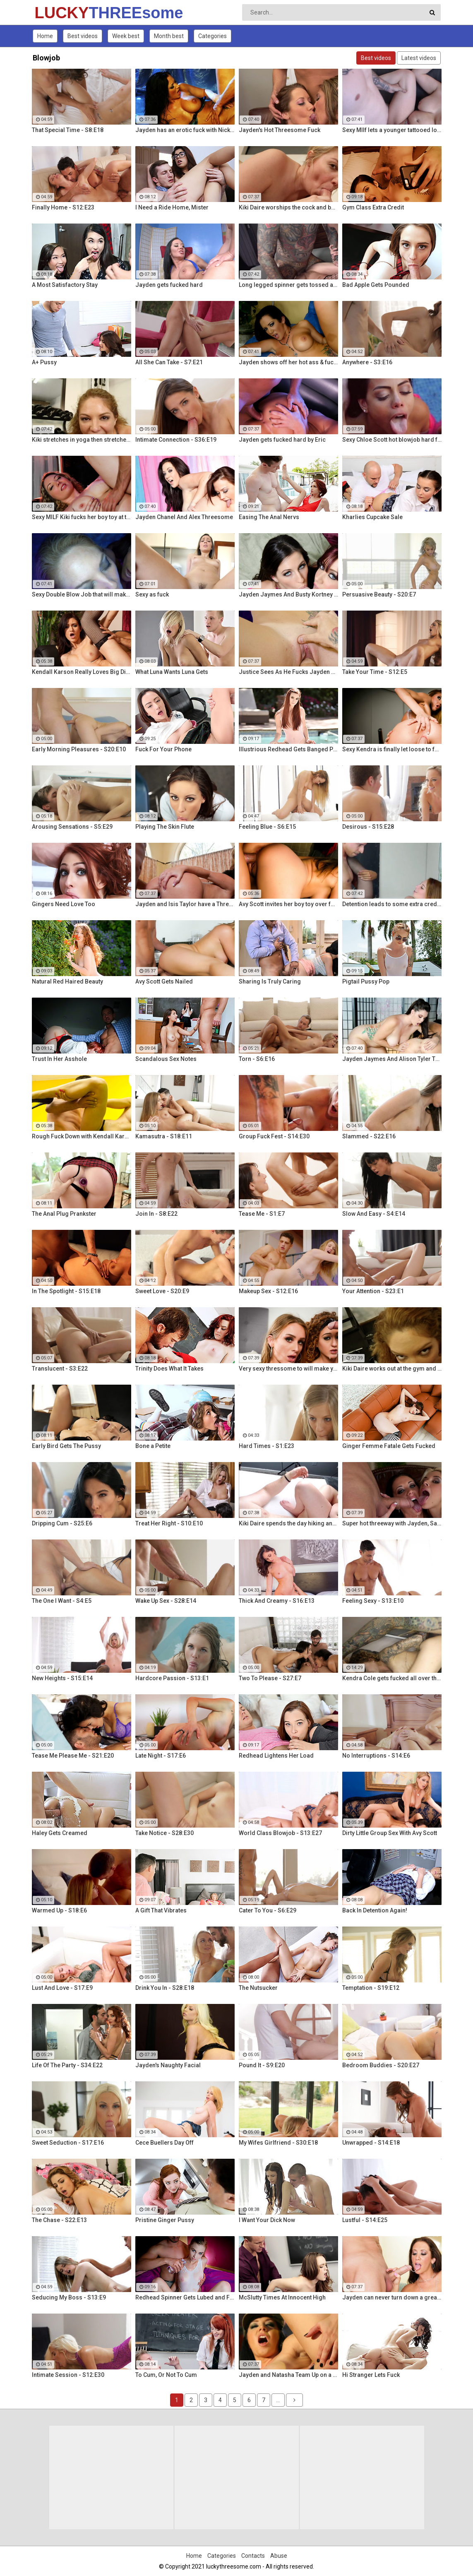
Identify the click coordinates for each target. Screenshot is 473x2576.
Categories (212, 36)
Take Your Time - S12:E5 (374, 672)
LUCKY (56, 13)
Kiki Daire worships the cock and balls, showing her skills (288, 207)
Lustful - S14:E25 (364, 2220)
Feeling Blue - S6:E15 (267, 826)
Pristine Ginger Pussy (164, 2220)
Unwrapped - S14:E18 (371, 2142)
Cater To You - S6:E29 (267, 1910)
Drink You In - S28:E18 (164, 1987)
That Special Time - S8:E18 (67, 130)
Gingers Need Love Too (63, 904)
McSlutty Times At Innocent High (282, 2297)
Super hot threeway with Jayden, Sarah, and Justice (392, 1523)
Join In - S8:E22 (156, 1213)
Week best (125, 36)
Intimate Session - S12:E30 (68, 2375)
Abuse (278, 2555)
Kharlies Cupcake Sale (372, 517)
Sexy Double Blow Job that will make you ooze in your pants (81, 594)
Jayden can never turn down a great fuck (392, 2297)
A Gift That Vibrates (161, 1910)
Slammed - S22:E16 (369, 1136)
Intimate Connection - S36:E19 (175, 439)
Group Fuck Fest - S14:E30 (274, 1136)
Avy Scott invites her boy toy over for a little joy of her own (288, 904)
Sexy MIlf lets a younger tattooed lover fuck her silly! (392, 130)
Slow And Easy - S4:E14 (373, 1213)
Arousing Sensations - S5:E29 (72, 826)
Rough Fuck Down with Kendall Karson (81, 1136)
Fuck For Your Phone (163, 749)
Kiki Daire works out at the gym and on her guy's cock (392, 1368)
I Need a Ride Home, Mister (172, 207)
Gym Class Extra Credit (373, 207)
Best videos (82, 36)
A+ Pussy (44, 362)
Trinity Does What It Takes (169, 1368)
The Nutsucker (258, 1987)
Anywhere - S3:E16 (367, 362)
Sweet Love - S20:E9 (162, 1291)
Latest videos (418, 58)
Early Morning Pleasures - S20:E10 (79, 749)
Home (45, 36)
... (278, 2400)
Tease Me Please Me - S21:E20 (73, 1755)
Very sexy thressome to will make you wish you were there (288, 1368)
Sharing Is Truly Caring (270, 981)
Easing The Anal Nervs (269, 517)
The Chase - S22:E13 (59, 2220)
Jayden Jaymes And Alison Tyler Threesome (392, 1059)
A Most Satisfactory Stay (65, 284)
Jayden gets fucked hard (169, 284)
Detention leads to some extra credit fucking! (392, 904)
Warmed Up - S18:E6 (59, 1910)
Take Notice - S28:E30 (164, 1833)
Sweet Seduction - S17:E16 (68, 2142)
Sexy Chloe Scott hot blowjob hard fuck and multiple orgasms (392, 439)
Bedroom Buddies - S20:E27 (380, 2065)
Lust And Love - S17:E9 (62, 1987)
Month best (169, 36)
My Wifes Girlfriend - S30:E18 (278, 2142)
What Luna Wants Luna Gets (171, 672)
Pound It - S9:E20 (262, 2065)
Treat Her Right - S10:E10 (169, 1523)
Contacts (253, 2555)
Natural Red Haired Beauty (67, 981)
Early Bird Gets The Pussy (66, 1446)
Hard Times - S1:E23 (266, 1446)
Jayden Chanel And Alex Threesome (184, 517)
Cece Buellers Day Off (164, 2142)
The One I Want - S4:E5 (61, 1600)
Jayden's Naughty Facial (168, 2065)
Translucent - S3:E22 (60, 1368)
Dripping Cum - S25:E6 (62, 1523)
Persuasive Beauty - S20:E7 (379, 594)
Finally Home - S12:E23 (63, 207)
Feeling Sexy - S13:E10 (372, 1600)
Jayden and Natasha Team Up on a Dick (288, 2375)
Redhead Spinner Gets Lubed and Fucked (185, 2297)
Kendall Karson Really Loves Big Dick (81, 672)
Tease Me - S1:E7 (262, 1213)
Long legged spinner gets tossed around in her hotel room (288, 284)
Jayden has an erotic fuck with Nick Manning (185, 130)
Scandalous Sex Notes (166, 1059)
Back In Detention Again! (374, 1910)
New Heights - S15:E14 (62, 1678)
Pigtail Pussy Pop (365, 981)
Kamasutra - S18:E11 (163, 1136)
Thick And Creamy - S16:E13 (277, 1600)
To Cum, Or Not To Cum (166, 2375)
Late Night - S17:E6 (160, 1755)
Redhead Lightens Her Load (276, 1755)
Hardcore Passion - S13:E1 (172, 1678)
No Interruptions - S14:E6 (376, 1755)
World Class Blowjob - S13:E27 (280, 1833)
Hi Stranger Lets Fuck (371, 2375)
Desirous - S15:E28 (368, 826)
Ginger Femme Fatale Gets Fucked (388, 1446)
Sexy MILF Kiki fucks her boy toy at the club (81, 517)
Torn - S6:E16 (257, 1059)
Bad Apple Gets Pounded (375, 284)
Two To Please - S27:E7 (270, 1678)
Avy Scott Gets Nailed (164, 981)
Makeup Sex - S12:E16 (268, 1291)
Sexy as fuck (152, 594)
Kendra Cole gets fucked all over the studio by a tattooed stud (392, 1678)
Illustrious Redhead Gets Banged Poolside (288, 749)
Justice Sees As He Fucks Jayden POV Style (288, 672)
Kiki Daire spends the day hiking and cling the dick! (288, 1523)
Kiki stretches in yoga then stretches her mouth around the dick (81, 439)
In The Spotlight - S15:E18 (66, 1291)
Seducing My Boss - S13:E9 (69, 2297)
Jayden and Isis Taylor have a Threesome (185, 904)
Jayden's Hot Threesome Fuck (279, 130)
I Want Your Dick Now (267, 2220)
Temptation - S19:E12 (370, 1987)
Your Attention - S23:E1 (373, 1291)
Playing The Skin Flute (164, 826)
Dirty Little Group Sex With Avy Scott (389, 1833)
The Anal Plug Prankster (64, 1213)
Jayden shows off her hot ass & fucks (288, 362)
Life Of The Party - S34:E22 (67, 2065)
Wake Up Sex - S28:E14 (165, 1600)
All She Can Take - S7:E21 (169, 362)
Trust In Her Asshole (59, 1059)
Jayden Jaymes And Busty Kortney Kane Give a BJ (288, 594)
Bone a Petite (152, 1446)
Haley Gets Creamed (59, 1833)
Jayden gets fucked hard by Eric (282, 439)
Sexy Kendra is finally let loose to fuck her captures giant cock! (392, 749)
